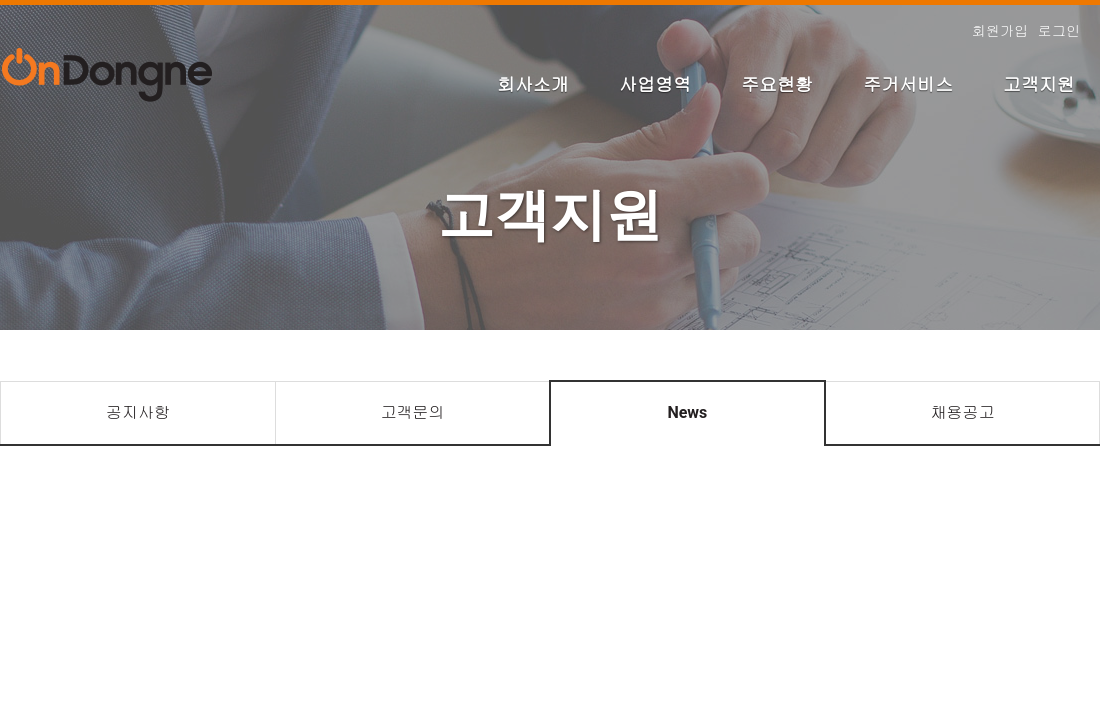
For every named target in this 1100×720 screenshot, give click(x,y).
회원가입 (1000, 31)
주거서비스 (908, 84)
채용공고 (962, 412)
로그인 (1059, 31)
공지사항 (138, 412)
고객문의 (412, 412)
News (687, 412)
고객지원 (1039, 84)
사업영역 (655, 84)
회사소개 (533, 84)
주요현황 (777, 84)
